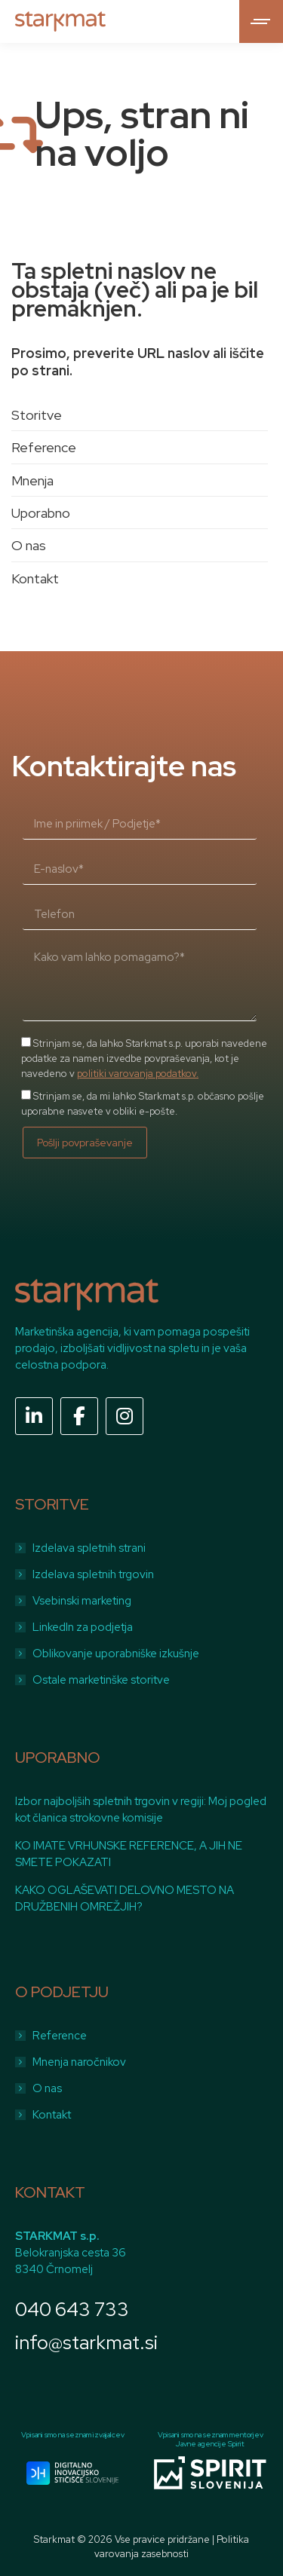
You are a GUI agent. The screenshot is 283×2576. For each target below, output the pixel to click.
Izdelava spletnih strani (89, 1548)
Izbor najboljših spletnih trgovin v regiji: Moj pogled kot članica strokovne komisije (140, 1809)
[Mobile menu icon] (261, 21)
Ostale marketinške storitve (101, 1679)
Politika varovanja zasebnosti (171, 2546)
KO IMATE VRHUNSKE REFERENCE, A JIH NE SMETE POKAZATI (128, 1854)
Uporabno (40, 513)
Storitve (36, 415)
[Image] (72, 2473)
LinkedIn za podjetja (82, 1627)
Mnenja (32, 480)
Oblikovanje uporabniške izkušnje (115, 1653)
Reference (43, 447)
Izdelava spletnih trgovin (93, 1574)
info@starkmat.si (86, 2342)
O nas (28, 545)
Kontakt (35, 578)
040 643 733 (72, 2309)
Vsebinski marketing (81, 1600)
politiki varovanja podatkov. (137, 1073)
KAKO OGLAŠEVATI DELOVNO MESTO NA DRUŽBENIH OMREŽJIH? (124, 1898)
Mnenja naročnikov (79, 2062)
